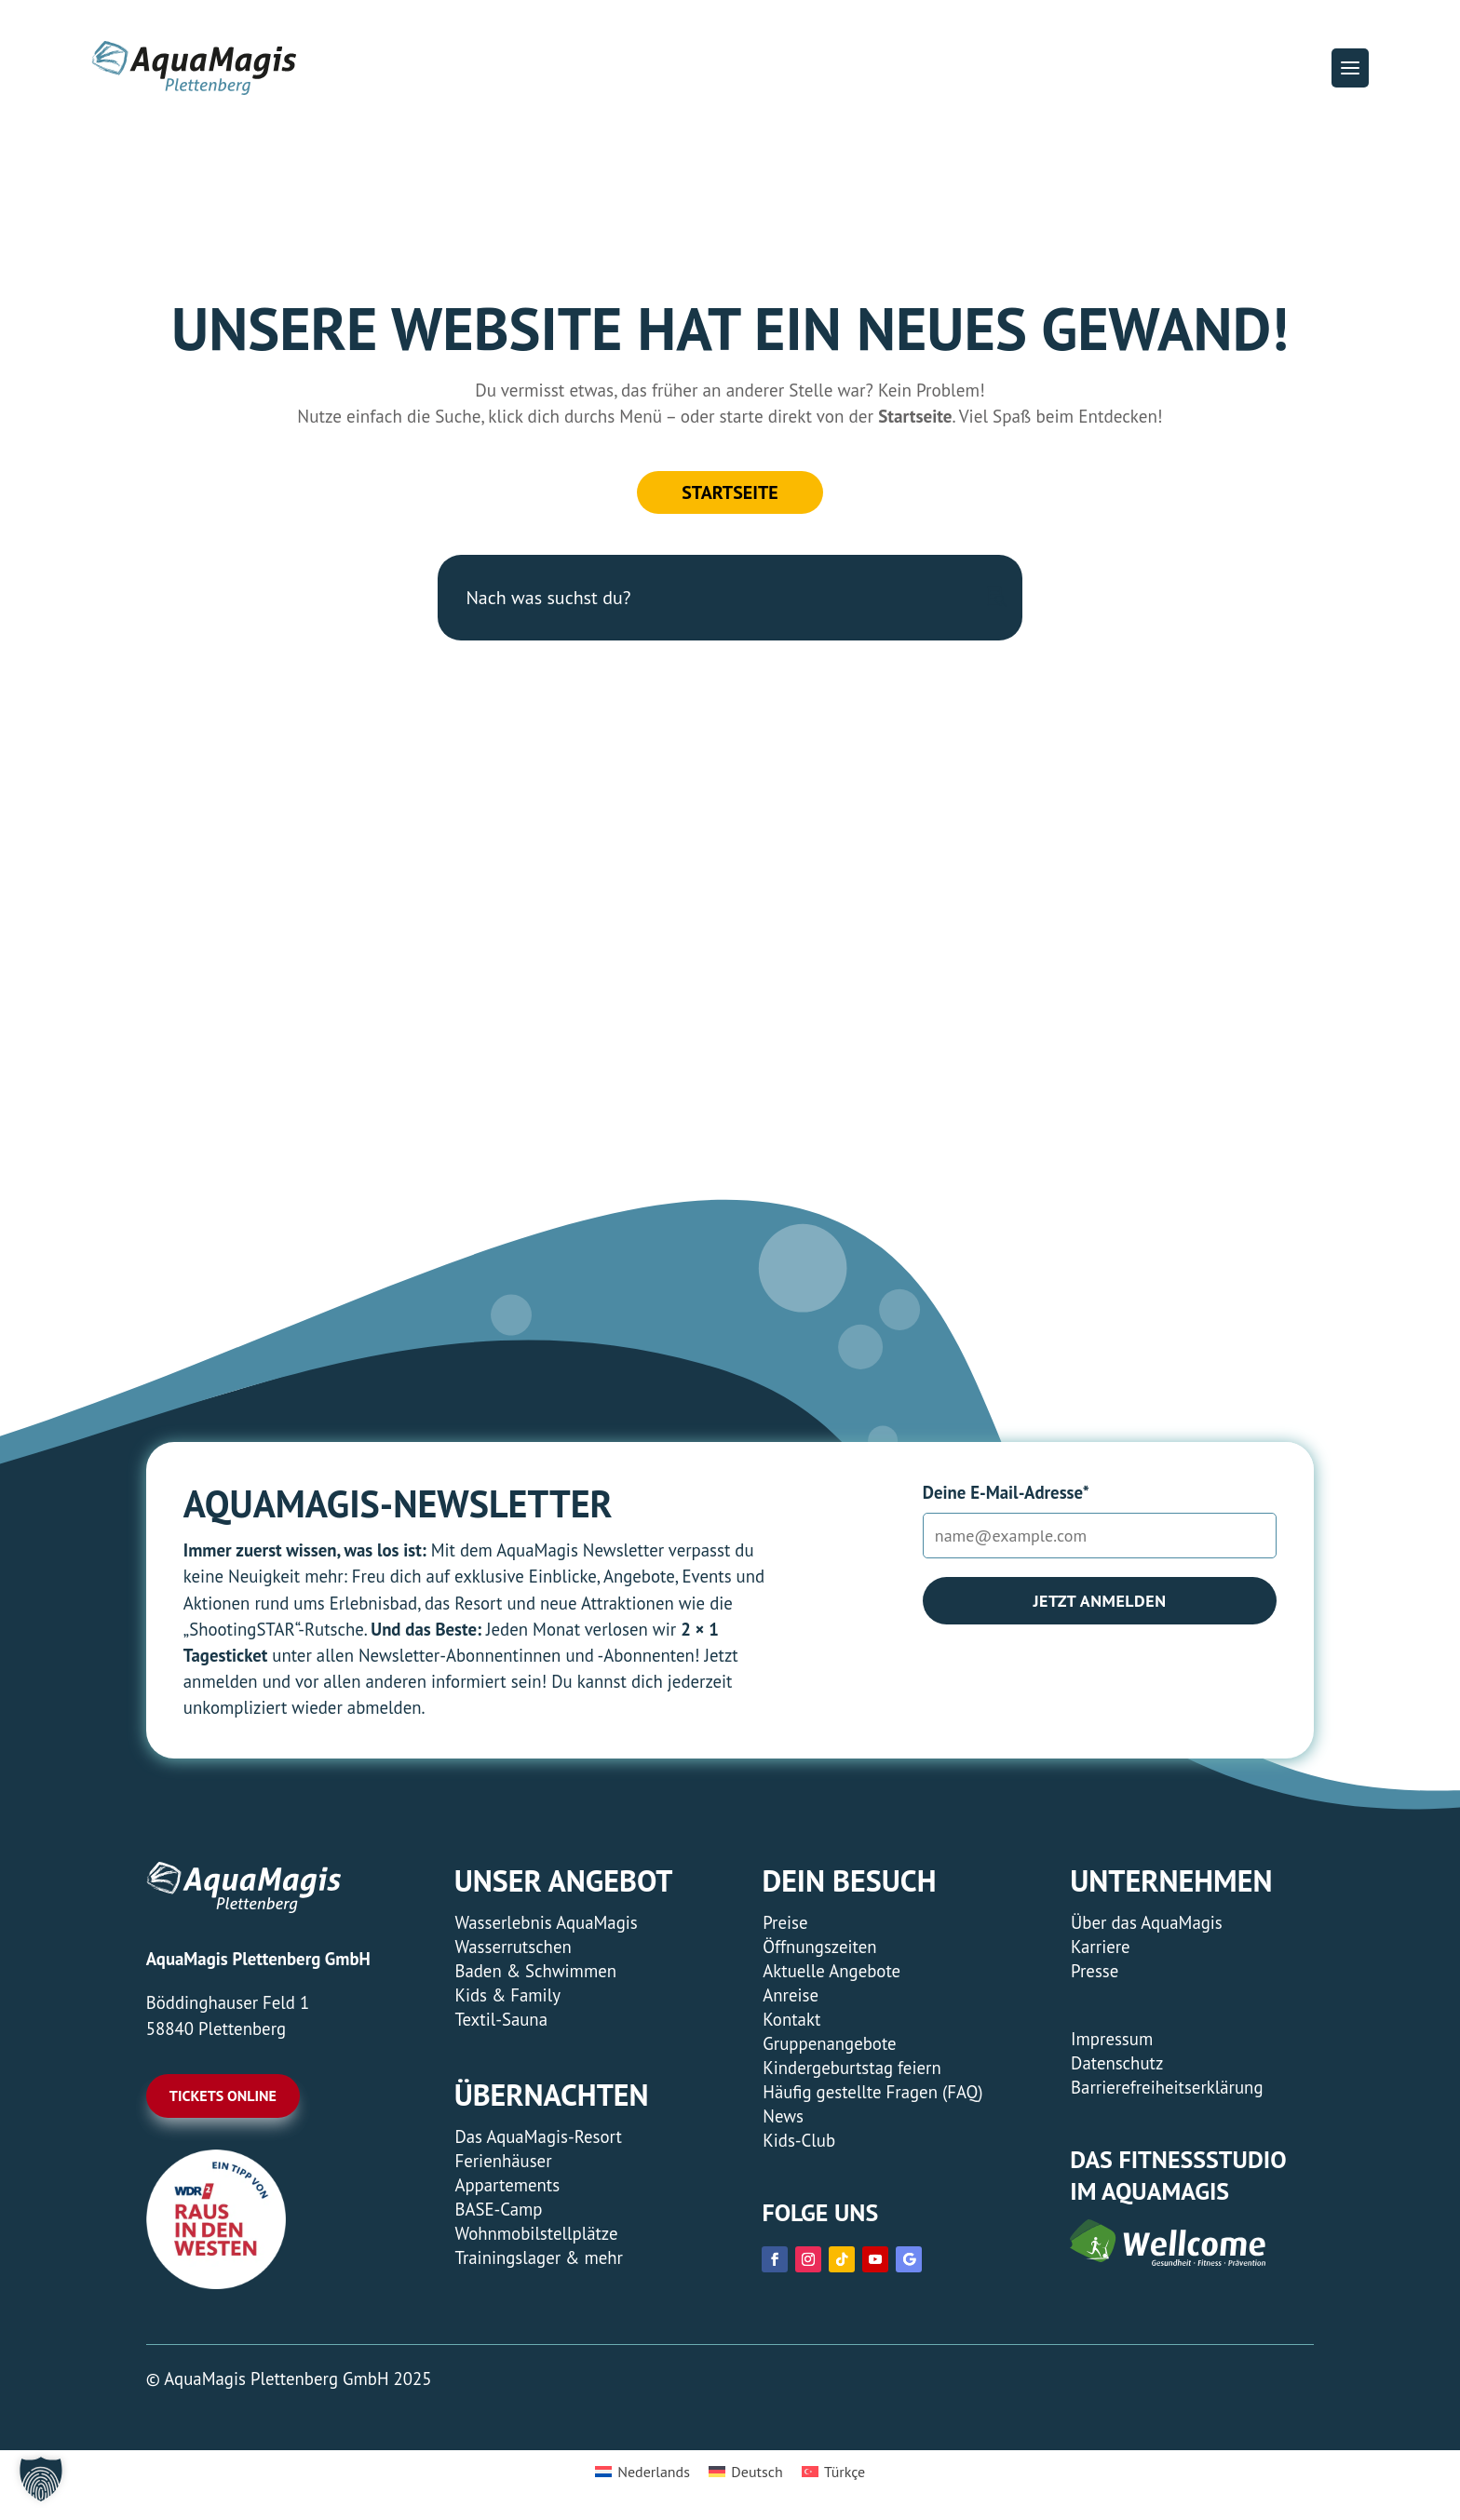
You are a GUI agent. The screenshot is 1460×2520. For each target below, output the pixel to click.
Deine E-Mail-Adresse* (1006, 1492)
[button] (1350, 68)
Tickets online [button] (223, 2095)
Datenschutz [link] (1117, 2063)
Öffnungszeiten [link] (819, 1946)
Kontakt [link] (791, 2019)
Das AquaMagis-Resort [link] (537, 2136)
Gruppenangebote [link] (829, 2043)
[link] (216, 2282)
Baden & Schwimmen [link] (535, 1971)
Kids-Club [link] (799, 2140)
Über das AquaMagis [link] (1147, 1922)
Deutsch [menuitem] (756, 2471)
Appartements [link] (507, 2185)
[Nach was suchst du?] (729, 597)
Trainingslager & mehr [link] (538, 2257)
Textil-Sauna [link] (501, 2019)
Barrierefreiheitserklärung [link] (1167, 2087)
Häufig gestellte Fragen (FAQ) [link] (872, 2092)
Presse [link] (1094, 1971)
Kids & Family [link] (507, 1995)
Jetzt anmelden (1099, 1600)
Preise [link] (785, 1922)
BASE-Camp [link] (498, 2209)
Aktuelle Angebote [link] (831, 1971)
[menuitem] (642, 2471)
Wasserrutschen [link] (512, 1946)
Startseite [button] (729, 492)
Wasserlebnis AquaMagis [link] (545, 1922)
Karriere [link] (1100, 1946)
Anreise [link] (790, 1995)
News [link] (783, 2116)
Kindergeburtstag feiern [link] (851, 2067)
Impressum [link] (1112, 2039)
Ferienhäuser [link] (502, 2160)
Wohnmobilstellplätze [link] (535, 2233)
